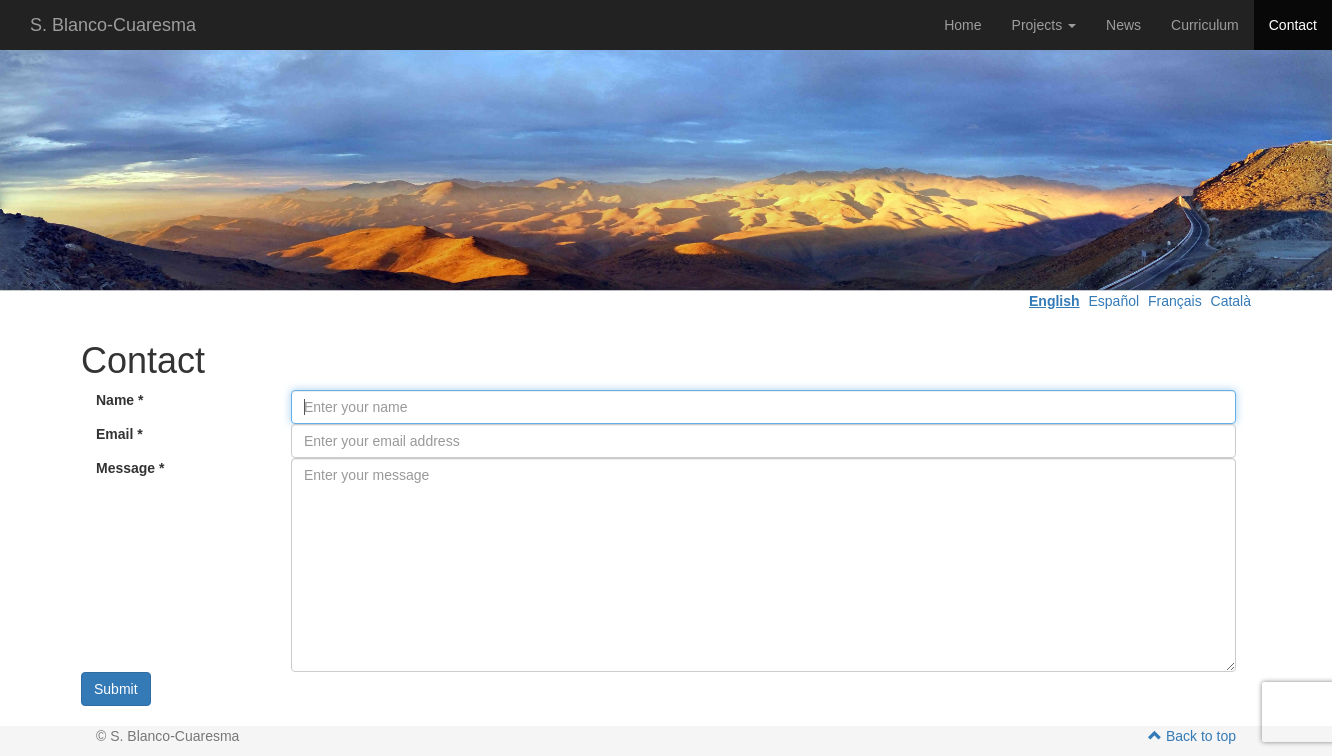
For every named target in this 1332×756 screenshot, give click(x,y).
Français (1175, 301)
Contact (1293, 25)
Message (130, 468)
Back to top (1192, 736)
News (1123, 25)
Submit (116, 689)
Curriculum (1205, 25)
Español (1113, 301)
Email (119, 434)
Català (1231, 301)
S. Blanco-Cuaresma (113, 25)
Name (119, 400)
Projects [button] (1044, 25)
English (1054, 301)
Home (962, 25)
